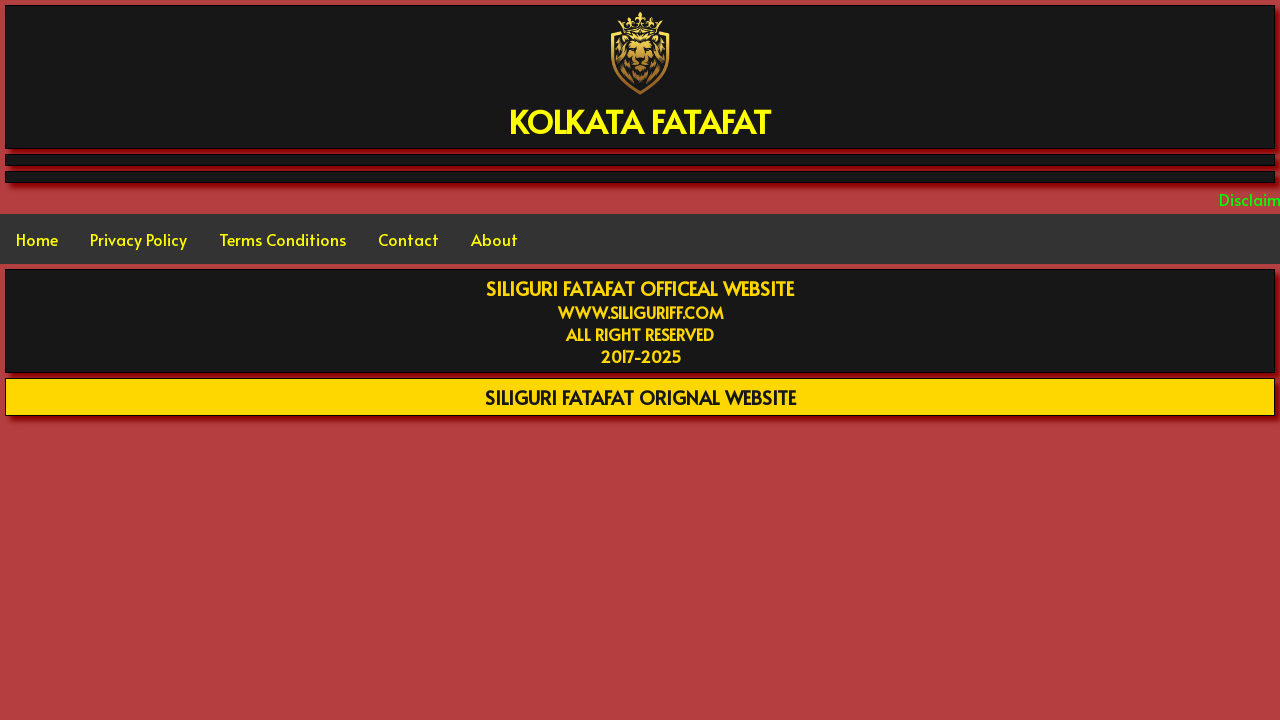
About (494, 239)
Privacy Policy (138, 239)
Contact (408, 239)
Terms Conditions (282, 239)
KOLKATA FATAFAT (640, 121)
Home (37, 239)
